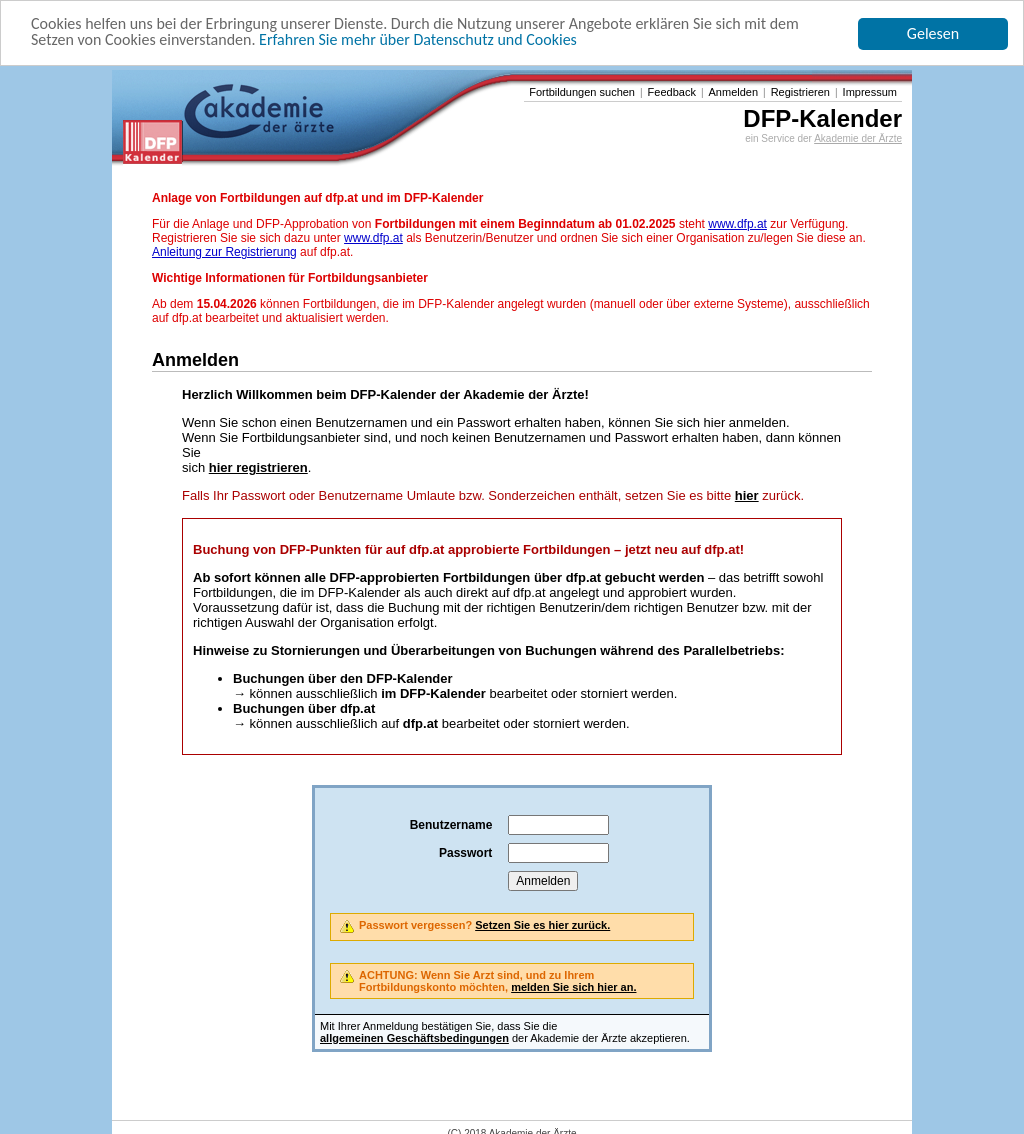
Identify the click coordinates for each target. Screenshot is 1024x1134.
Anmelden (734, 92)
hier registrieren (258, 467)
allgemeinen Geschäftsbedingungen (414, 1038)
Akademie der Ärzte (858, 138)
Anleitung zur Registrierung (224, 252)
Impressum (870, 92)
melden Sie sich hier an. (573, 987)
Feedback (672, 92)
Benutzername (451, 825)
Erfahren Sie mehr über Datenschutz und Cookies (418, 39)
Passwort (465, 853)
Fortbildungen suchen (582, 92)
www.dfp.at (737, 224)
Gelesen (933, 33)
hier (747, 495)
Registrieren (800, 92)
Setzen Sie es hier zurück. (542, 925)
